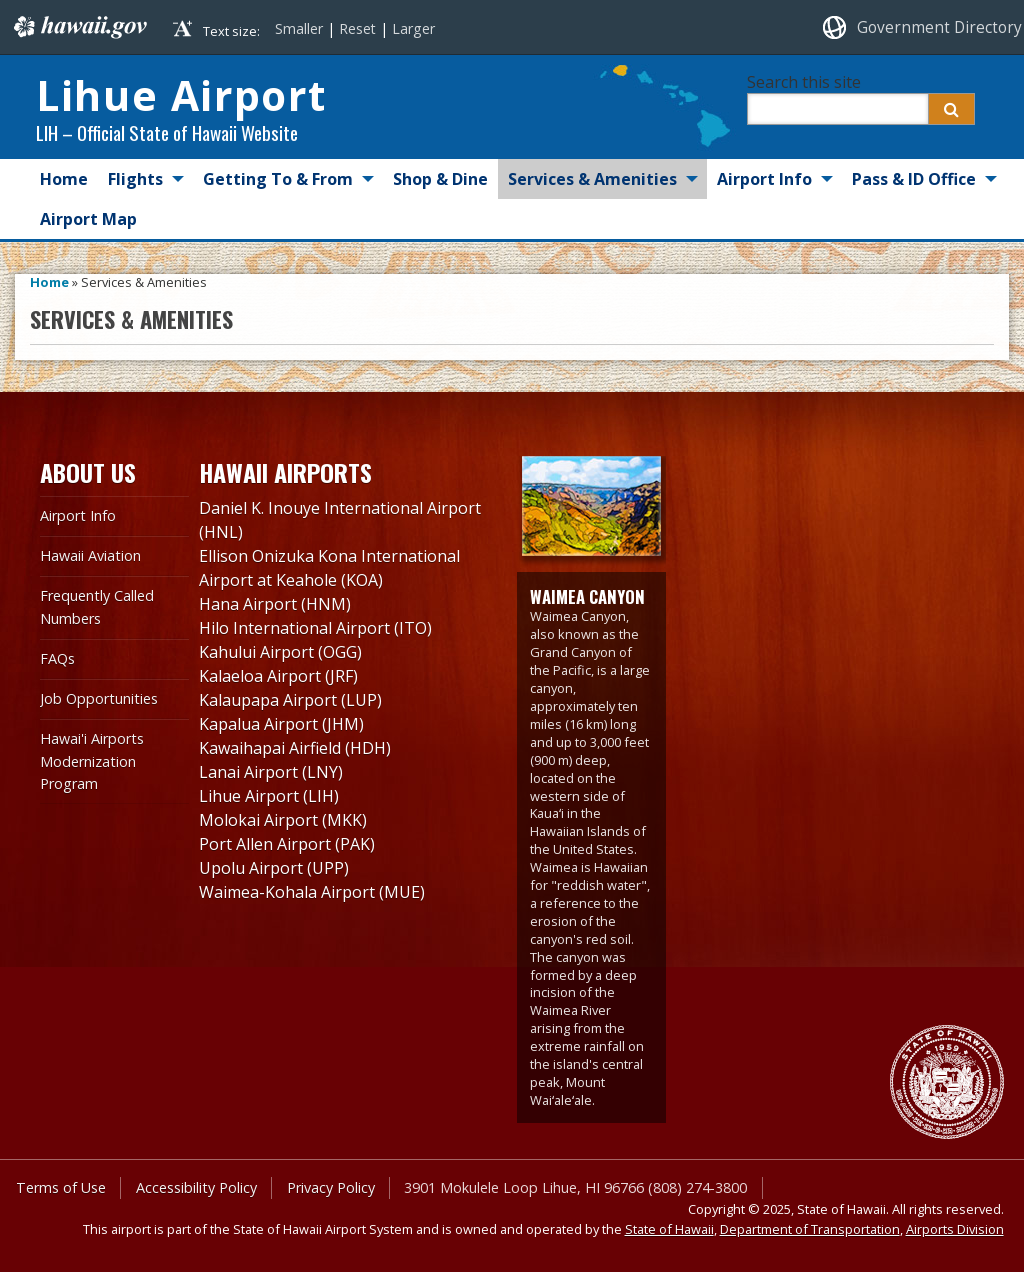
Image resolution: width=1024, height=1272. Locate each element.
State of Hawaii (669, 1229)
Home (64, 179)
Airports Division (955, 1229)
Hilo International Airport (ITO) (315, 628)
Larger (413, 28)
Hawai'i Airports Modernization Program (92, 761)
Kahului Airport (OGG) (280, 652)
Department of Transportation (810, 1229)
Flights (135, 179)
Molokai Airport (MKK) (283, 820)
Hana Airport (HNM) (275, 604)
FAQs (57, 658)
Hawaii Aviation (90, 555)
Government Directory (939, 27)
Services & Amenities (592, 179)
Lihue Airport (181, 95)
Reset (357, 28)
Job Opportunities (99, 698)
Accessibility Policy (196, 1187)
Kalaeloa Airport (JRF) (278, 676)
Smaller (299, 28)
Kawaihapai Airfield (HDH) (295, 748)
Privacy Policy (331, 1187)
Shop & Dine (440, 179)
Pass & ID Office (914, 179)
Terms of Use (61, 1187)
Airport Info (764, 179)
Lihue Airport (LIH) (269, 796)
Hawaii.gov (78, 27)
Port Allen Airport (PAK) (287, 844)
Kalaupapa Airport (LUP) (290, 700)
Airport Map (88, 219)
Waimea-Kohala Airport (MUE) (312, 892)
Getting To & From (278, 179)
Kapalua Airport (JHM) (281, 724)
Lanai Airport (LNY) (271, 772)
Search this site (804, 82)
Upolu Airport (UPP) (274, 868)
